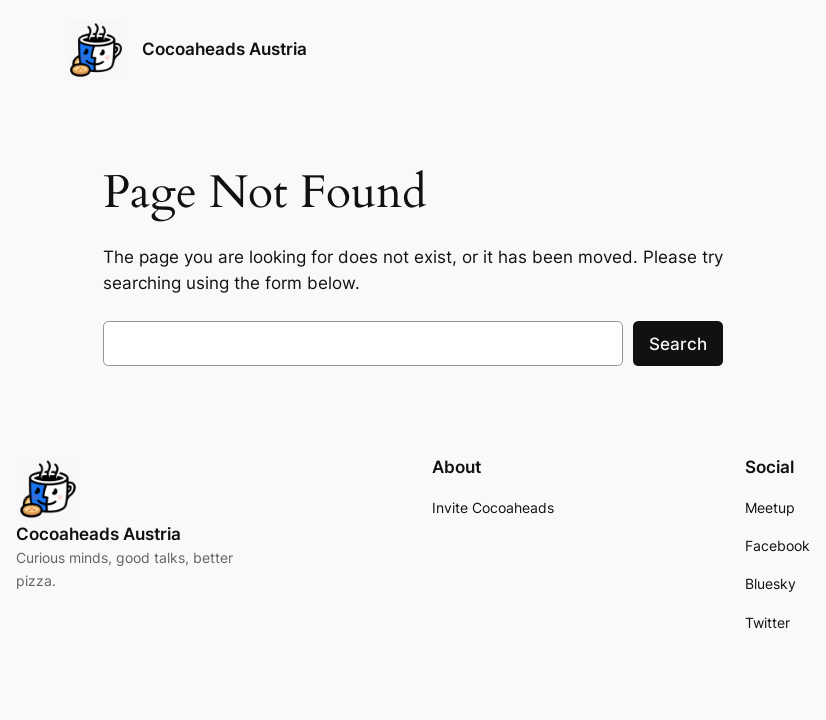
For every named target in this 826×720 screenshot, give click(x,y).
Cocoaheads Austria (224, 49)
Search (678, 344)
